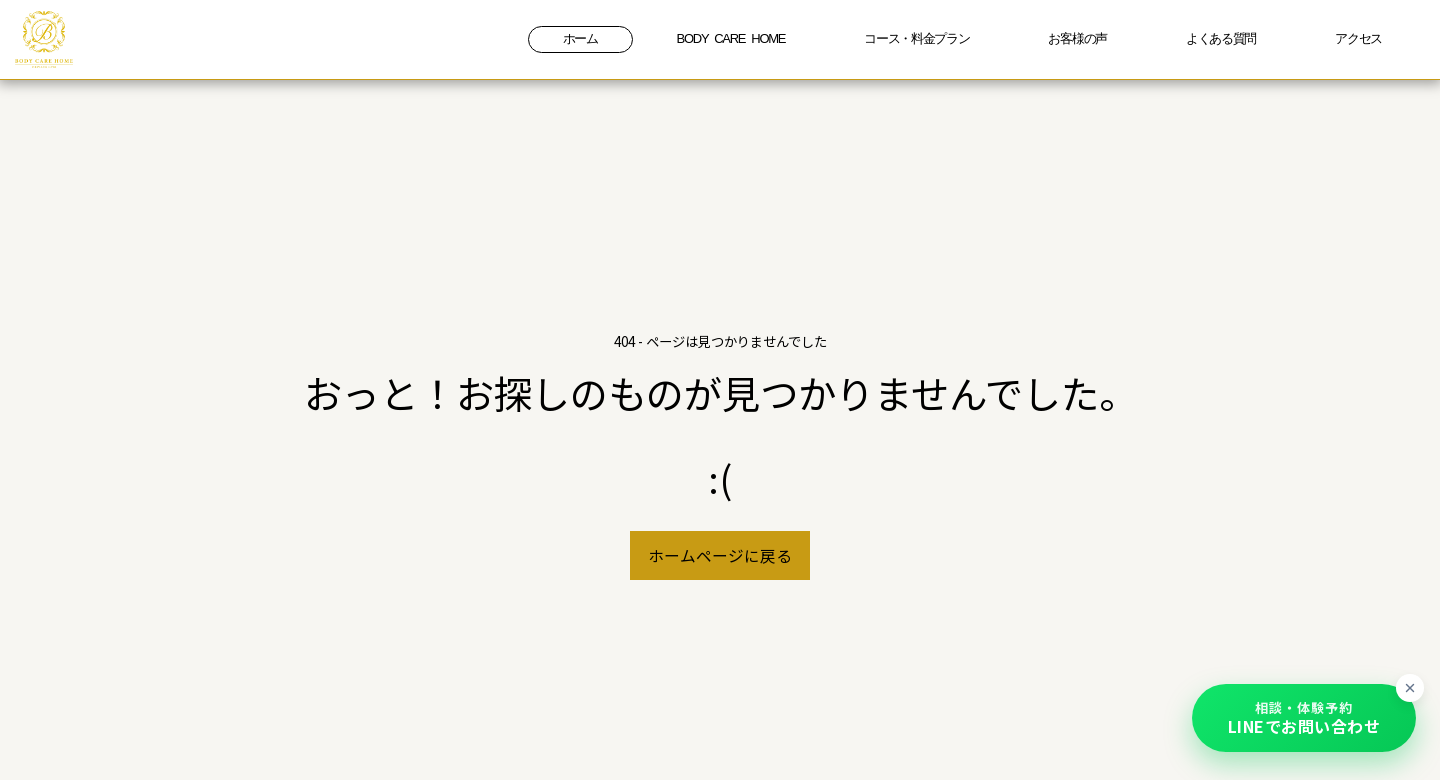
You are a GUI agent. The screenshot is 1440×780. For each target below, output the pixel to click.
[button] (1304, 718)
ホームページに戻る (720, 555)
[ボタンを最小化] (1410, 688)
